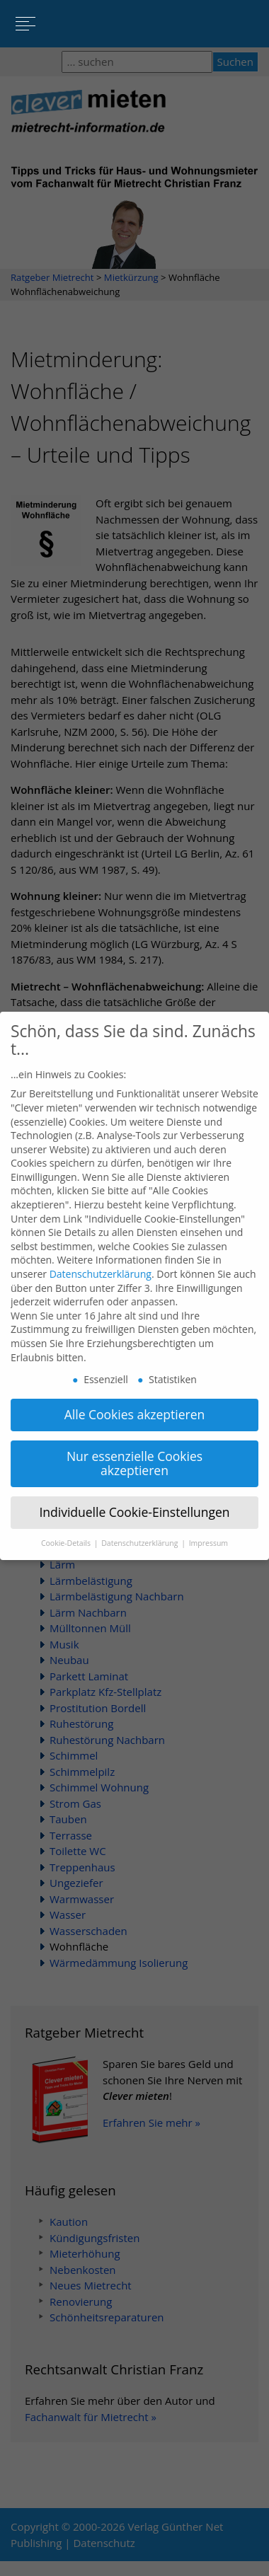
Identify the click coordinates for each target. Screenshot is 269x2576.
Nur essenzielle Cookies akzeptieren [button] (134, 1449)
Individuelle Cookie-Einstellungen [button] (134, 1497)
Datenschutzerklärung (100, 1260)
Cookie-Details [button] (67, 1529)
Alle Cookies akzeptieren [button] (134, 1400)
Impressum (208, 1529)
